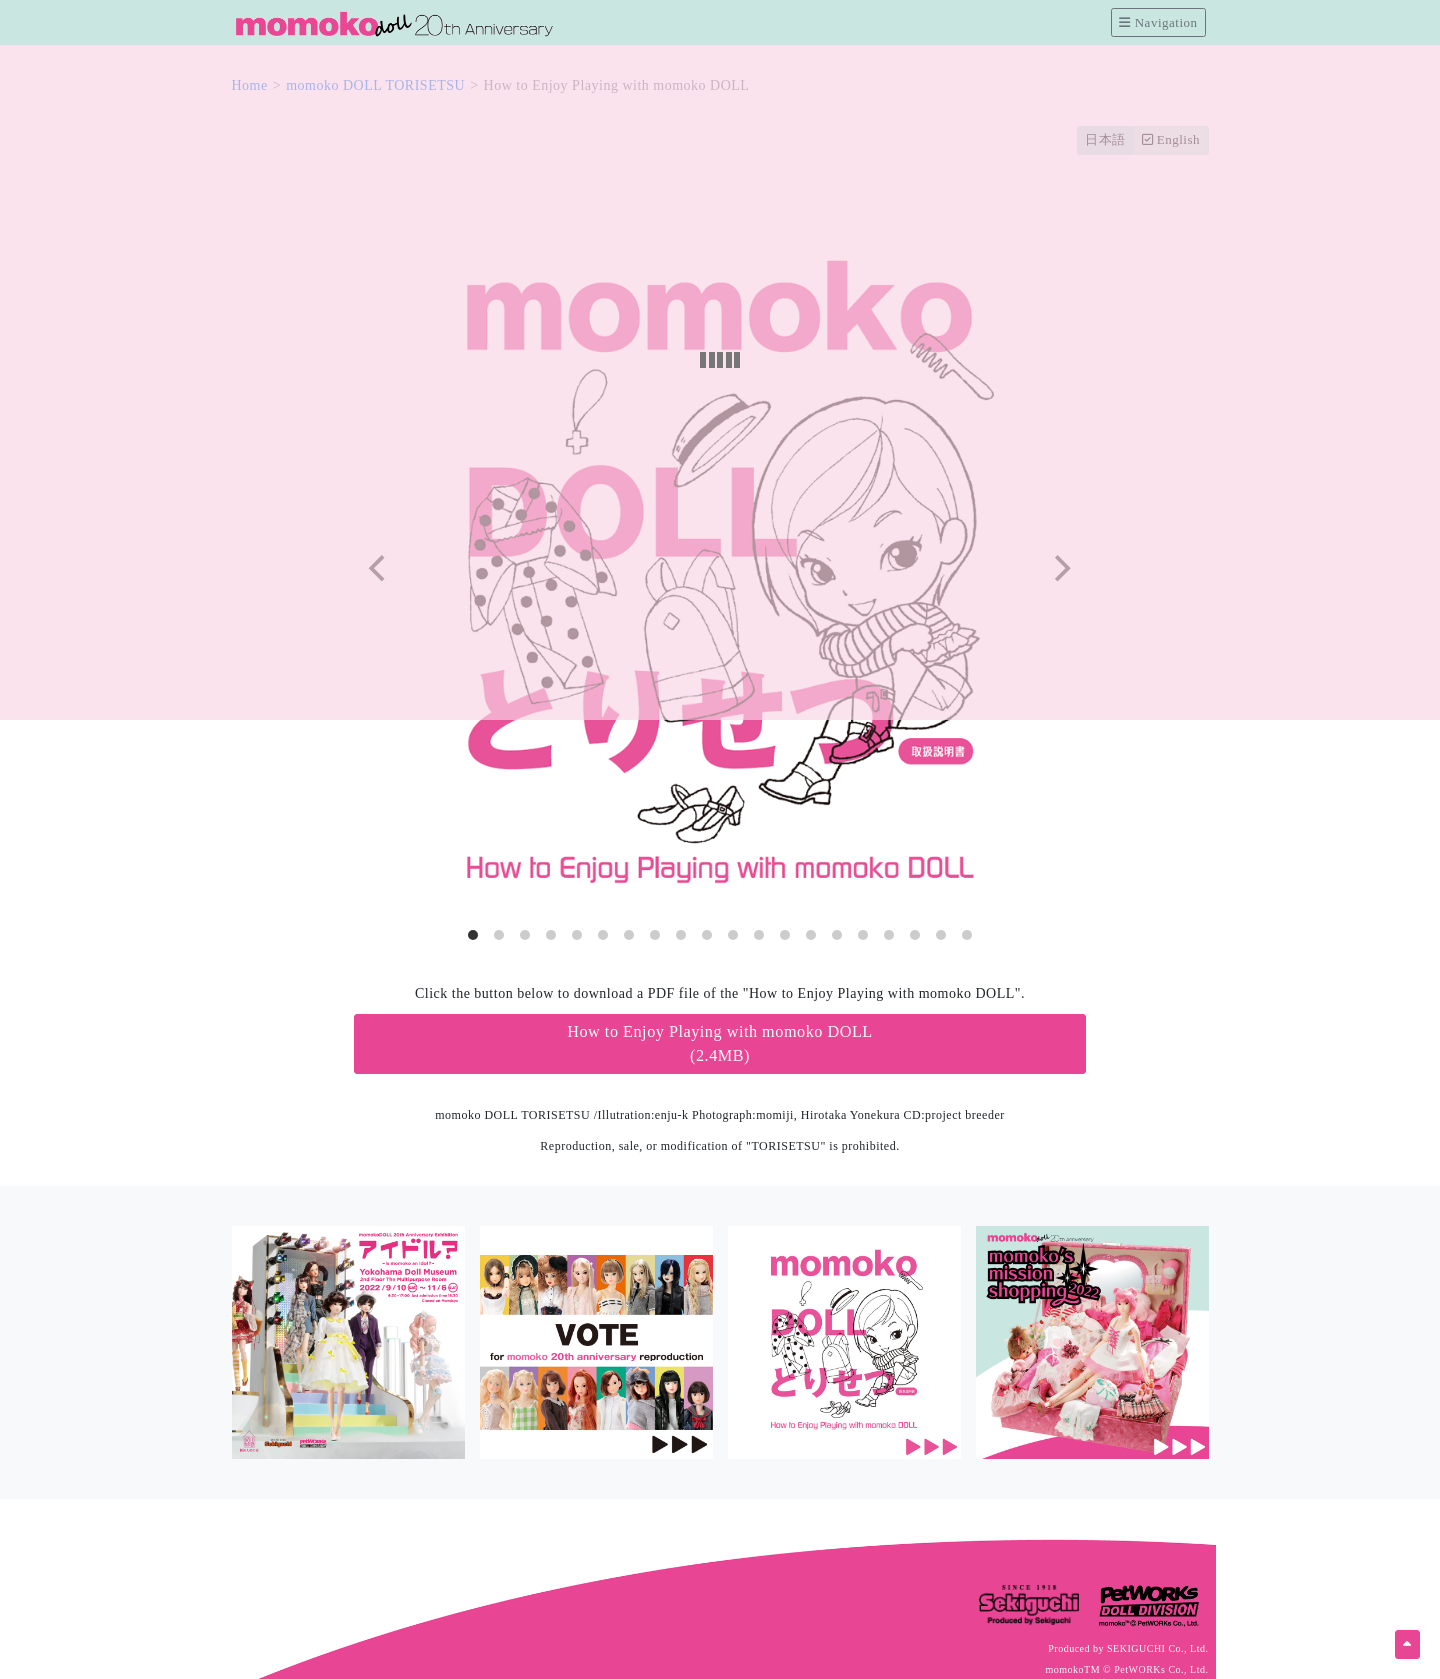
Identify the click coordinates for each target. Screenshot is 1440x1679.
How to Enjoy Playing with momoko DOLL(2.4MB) (720, 1044)
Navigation (1158, 22)
